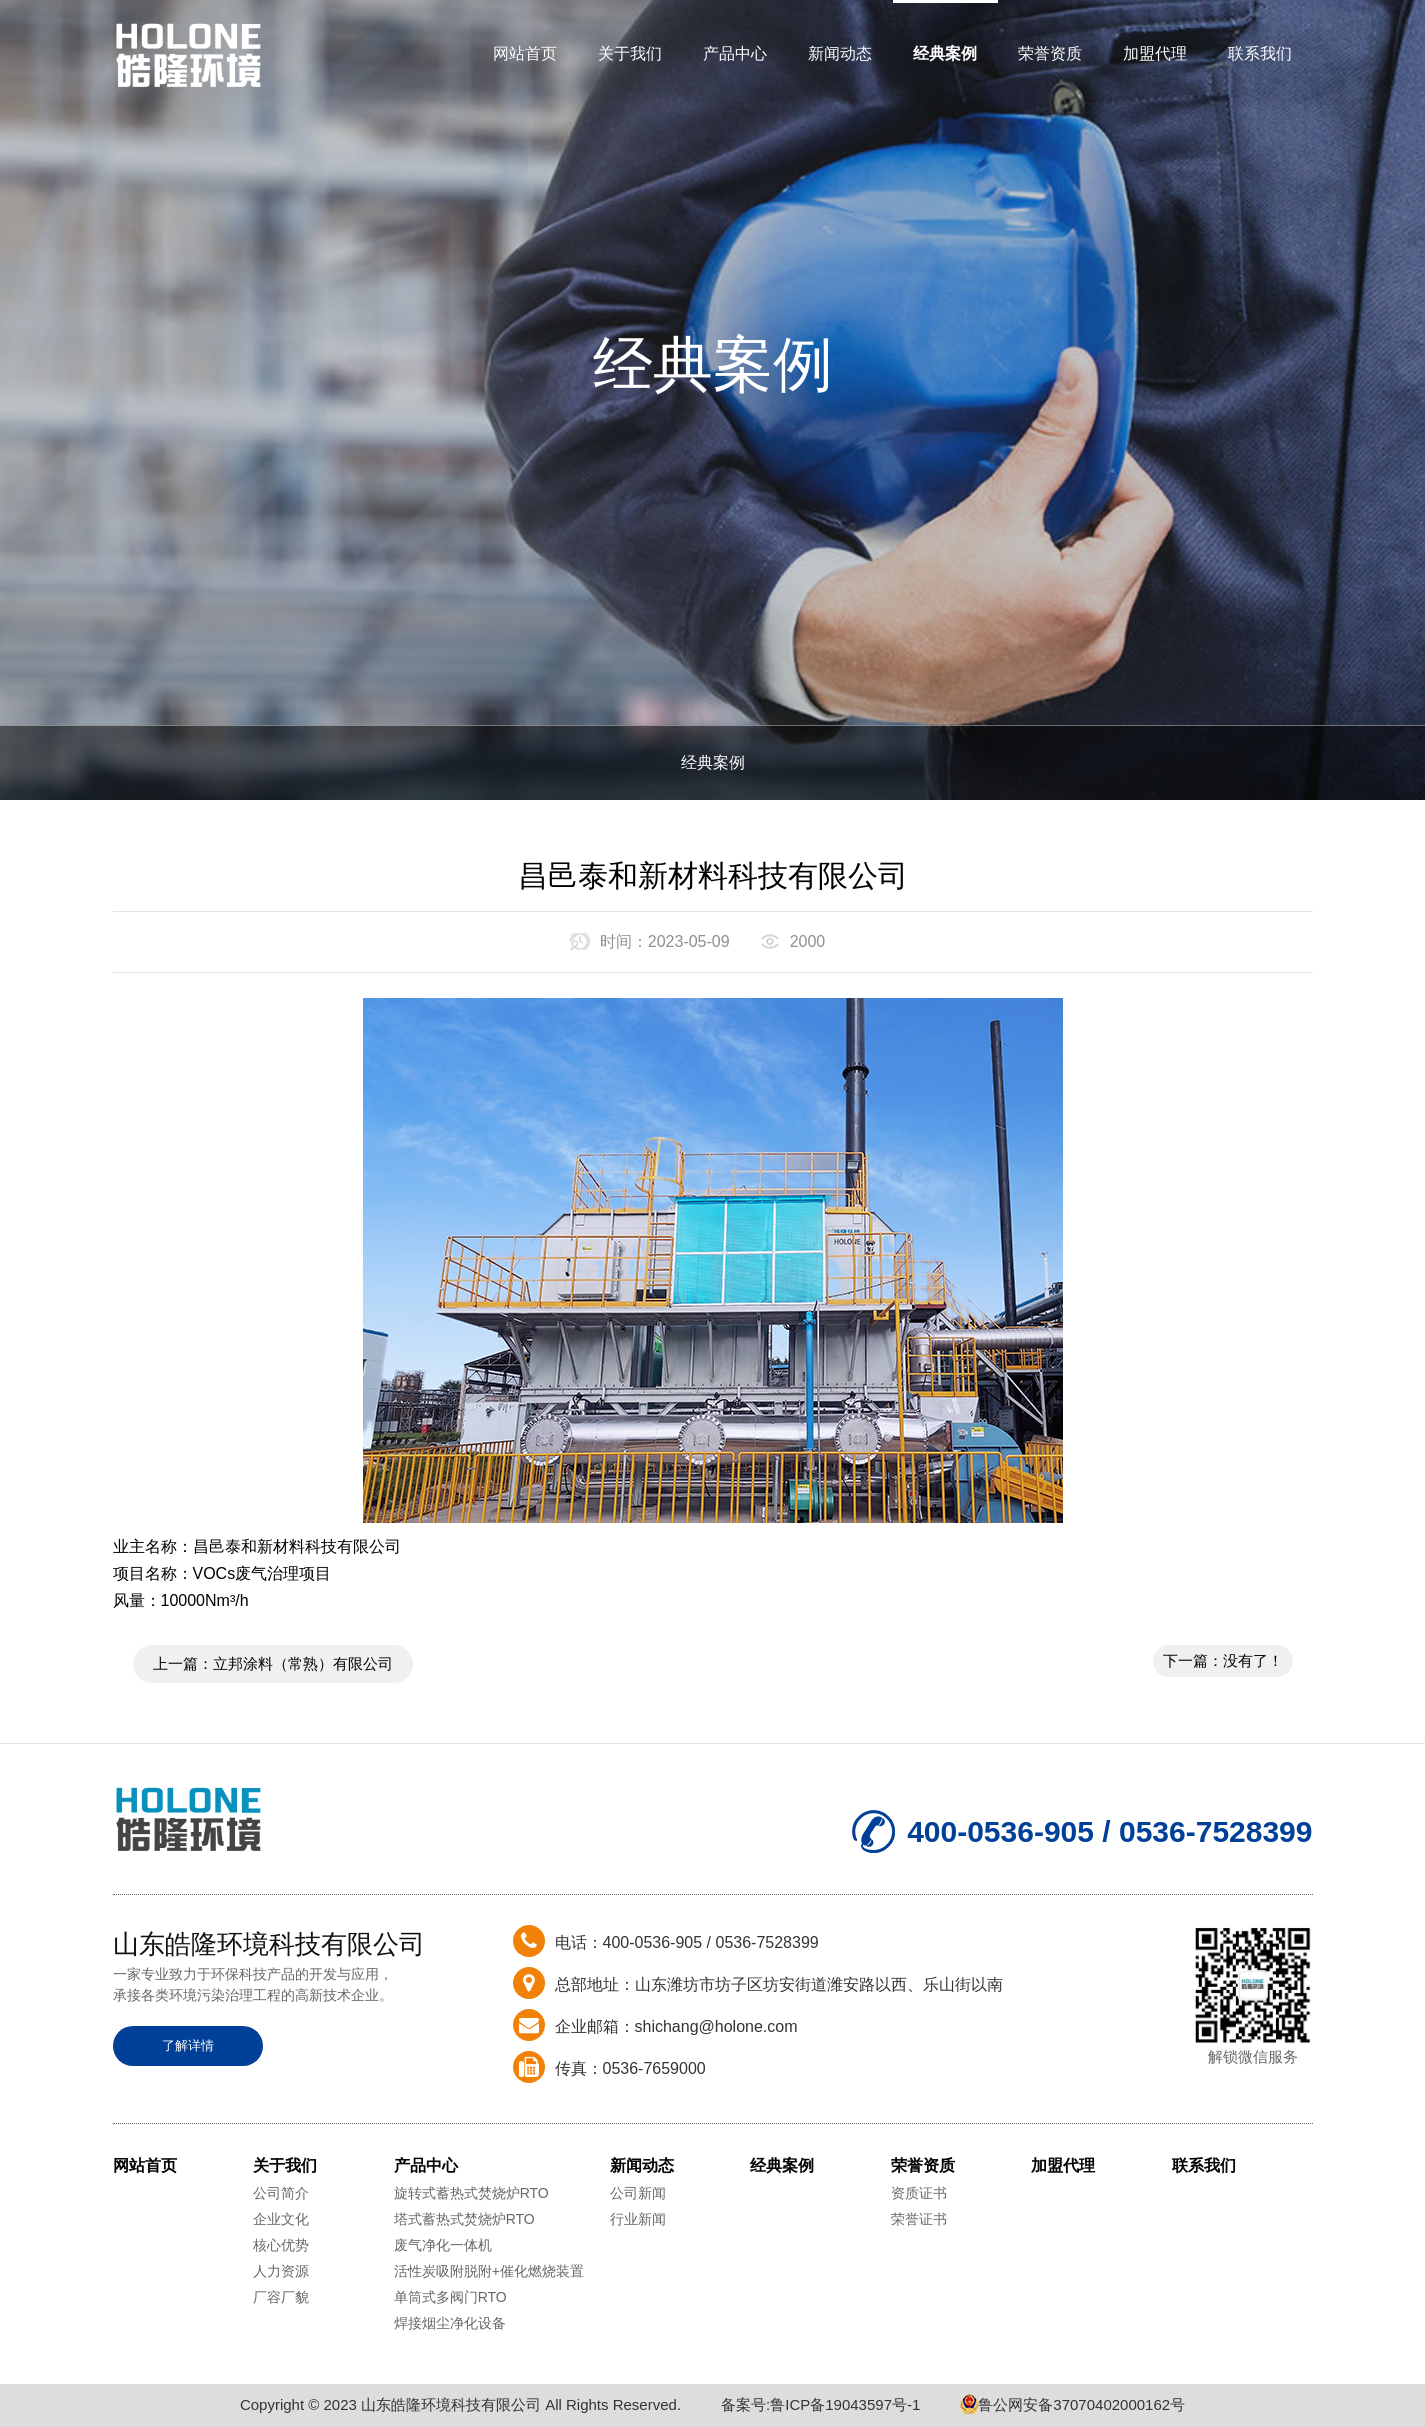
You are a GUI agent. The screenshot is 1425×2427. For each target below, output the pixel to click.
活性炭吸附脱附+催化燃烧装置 (489, 2271)
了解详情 (188, 2045)
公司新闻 (638, 2193)
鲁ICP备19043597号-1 (845, 2404)
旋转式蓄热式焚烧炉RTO (471, 2193)
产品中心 (735, 53)
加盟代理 (1155, 53)
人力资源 (281, 2271)
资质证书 (919, 2193)
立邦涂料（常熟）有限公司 (303, 1663)
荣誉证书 (919, 2219)
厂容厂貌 (281, 2297)
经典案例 (945, 53)
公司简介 (281, 2193)
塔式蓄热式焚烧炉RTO (464, 2219)
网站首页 (525, 53)
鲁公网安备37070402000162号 (1072, 2404)
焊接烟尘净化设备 (450, 2323)
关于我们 (630, 53)
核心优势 (281, 2245)
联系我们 (1260, 53)
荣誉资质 (1050, 53)
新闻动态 (840, 53)
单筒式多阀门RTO (450, 2297)
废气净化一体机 (443, 2245)
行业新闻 (638, 2219)
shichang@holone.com (716, 2026)
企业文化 (281, 2219)
